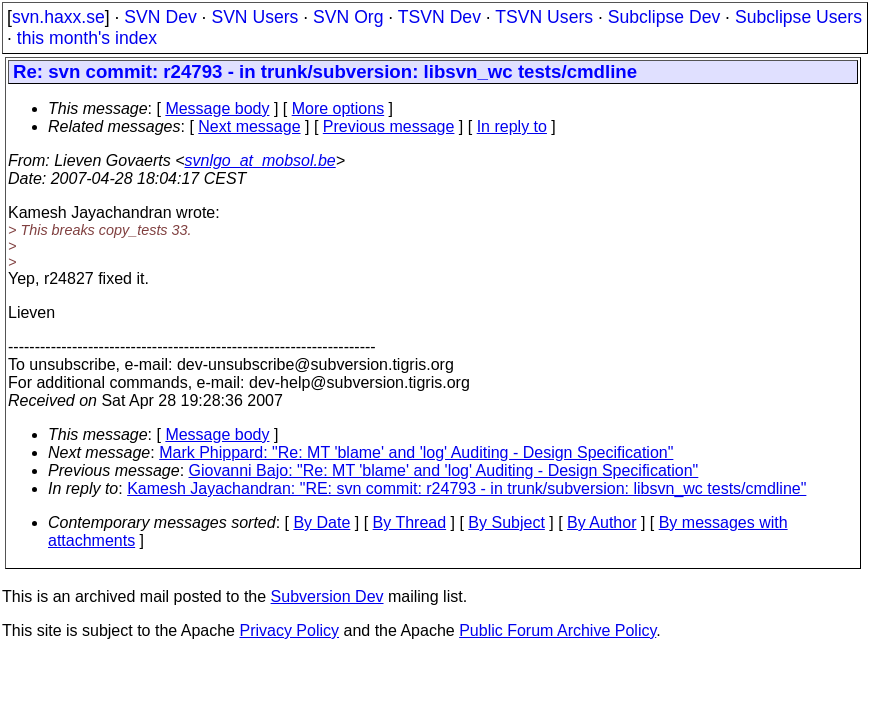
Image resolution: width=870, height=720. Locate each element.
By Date (321, 522)
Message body (217, 108)
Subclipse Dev (664, 17)
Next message (249, 126)
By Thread (410, 522)
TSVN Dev (439, 17)
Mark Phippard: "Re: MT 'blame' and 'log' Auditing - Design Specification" (416, 452)
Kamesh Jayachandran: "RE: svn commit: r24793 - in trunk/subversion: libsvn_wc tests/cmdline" (466, 488)
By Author (601, 522)
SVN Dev (160, 17)
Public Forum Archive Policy (557, 630)
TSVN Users (544, 17)
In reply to (512, 126)
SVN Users (254, 17)
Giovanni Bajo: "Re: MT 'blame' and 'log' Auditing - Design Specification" (444, 470)
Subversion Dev (327, 596)
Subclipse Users (798, 17)
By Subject (506, 522)
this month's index (87, 38)
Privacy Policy (289, 630)
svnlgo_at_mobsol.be (260, 160)
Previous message (389, 126)
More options (338, 108)
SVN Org (348, 17)
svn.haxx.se (58, 17)
